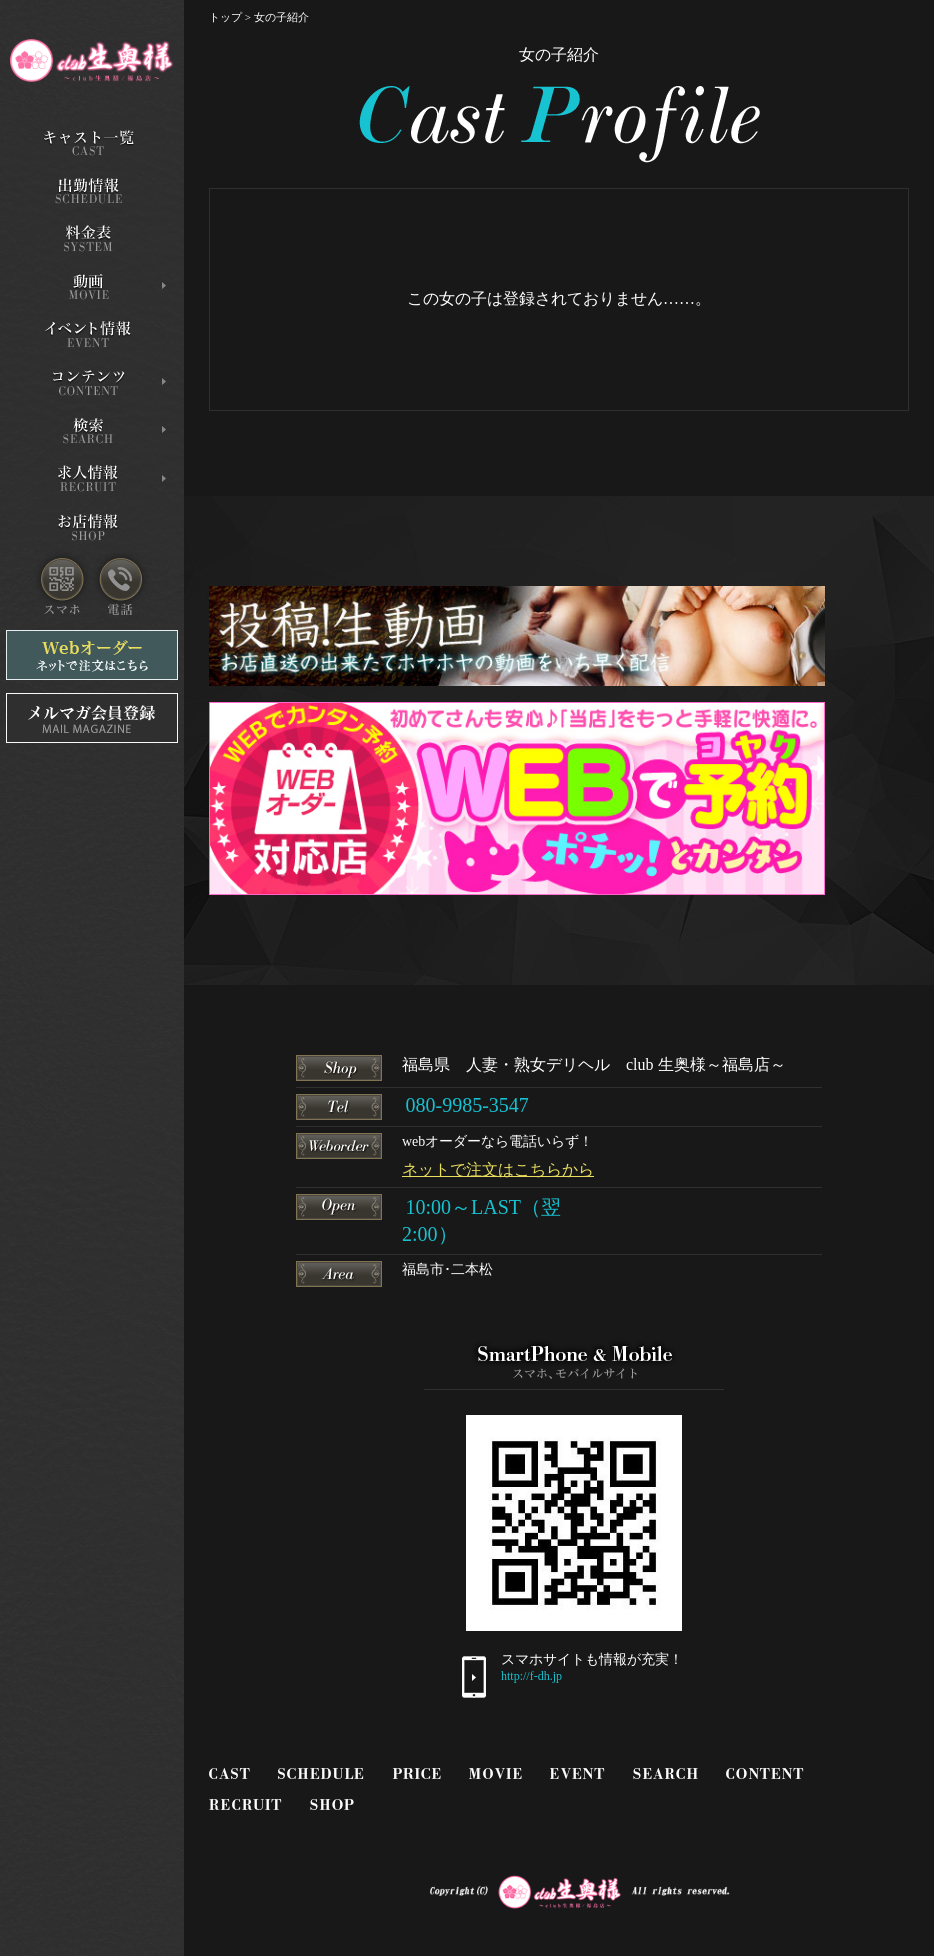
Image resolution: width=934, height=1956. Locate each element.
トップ (225, 17)
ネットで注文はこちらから (498, 1169)
